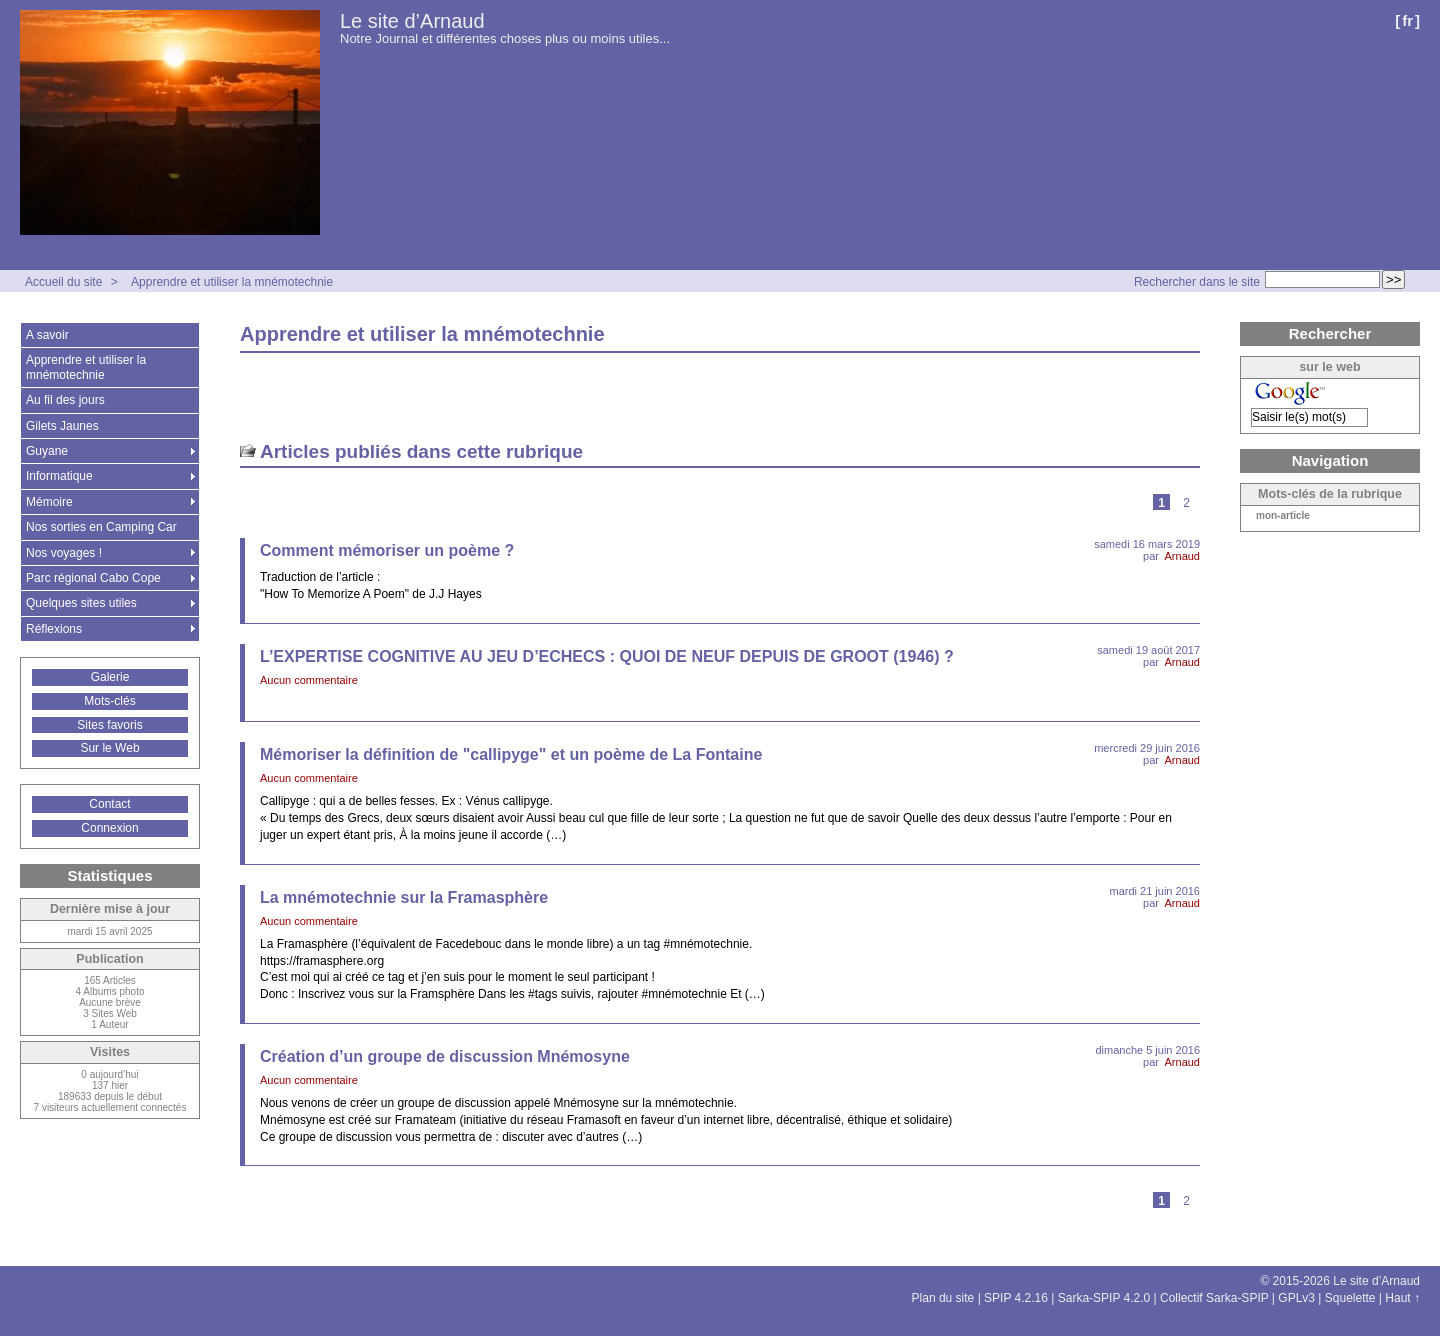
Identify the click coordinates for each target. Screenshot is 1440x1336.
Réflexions (54, 629)
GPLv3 (1296, 1298)
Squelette (1350, 1298)
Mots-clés (109, 701)
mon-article (1283, 516)
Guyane (47, 451)
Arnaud (1182, 556)
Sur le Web (109, 748)
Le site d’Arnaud (412, 21)
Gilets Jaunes (62, 426)
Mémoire (49, 502)
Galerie (110, 677)
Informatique (59, 476)
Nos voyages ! (64, 553)
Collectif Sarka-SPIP (1214, 1298)
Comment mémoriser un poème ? (387, 550)
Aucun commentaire (309, 680)
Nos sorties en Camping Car (101, 527)
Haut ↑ (1402, 1298)
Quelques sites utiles (81, 603)
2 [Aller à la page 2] (1186, 503)
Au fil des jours (65, 400)
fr (1407, 20)
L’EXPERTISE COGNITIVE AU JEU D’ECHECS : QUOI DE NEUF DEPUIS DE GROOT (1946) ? (607, 656)
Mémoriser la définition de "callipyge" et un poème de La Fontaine (511, 754)
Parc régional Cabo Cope (93, 578)
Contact (109, 804)
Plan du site (943, 1298)
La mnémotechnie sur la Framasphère (404, 897)
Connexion (109, 828)
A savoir (47, 335)
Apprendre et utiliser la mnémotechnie (232, 282)
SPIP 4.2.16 (1016, 1298)
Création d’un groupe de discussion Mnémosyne (445, 1056)
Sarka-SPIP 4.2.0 (1104, 1298)
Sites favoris (109, 725)
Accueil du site (63, 282)
